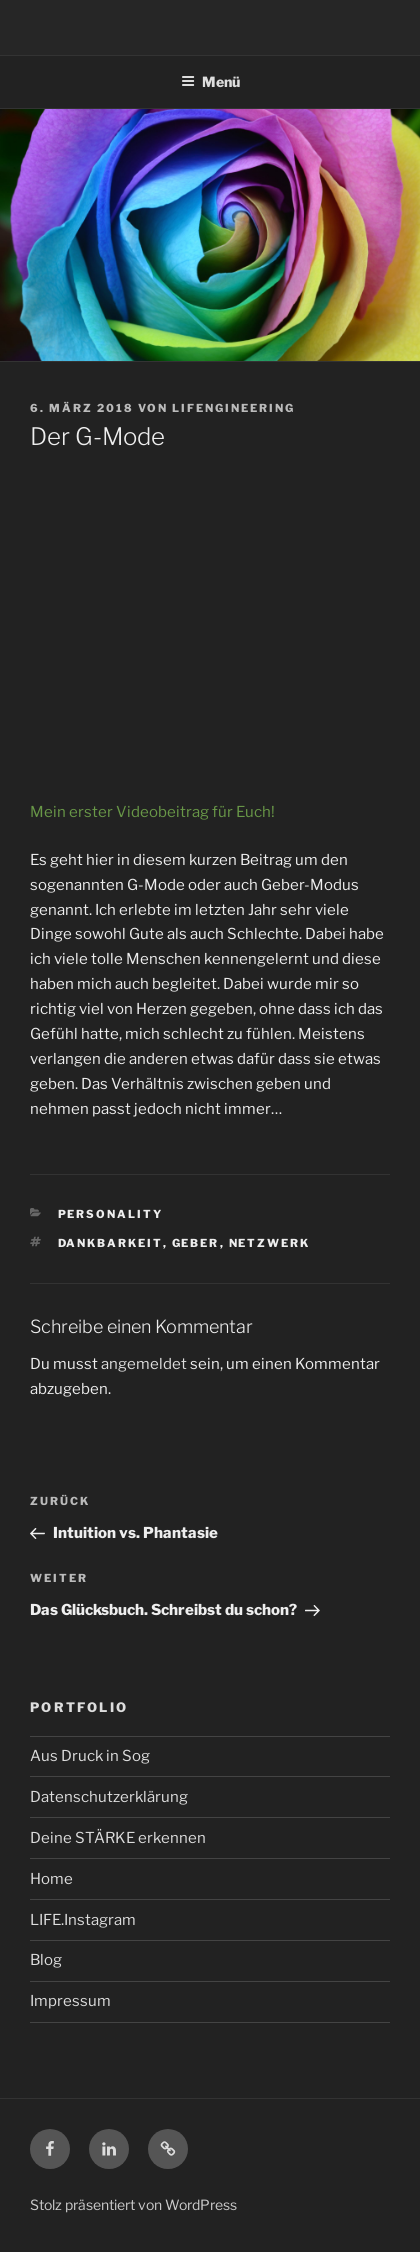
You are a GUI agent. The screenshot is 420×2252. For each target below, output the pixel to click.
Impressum (70, 2001)
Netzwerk (270, 1243)
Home (51, 1879)
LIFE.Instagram (83, 1920)
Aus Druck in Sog (90, 1756)
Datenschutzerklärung (109, 1797)
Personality (111, 1214)
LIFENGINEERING (233, 408)
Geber (196, 1243)
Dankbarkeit (110, 1243)
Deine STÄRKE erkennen (118, 1838)
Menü (210, 81)
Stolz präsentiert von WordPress (133, 2204)
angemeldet (144, 1364)
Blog (46, 1960)
